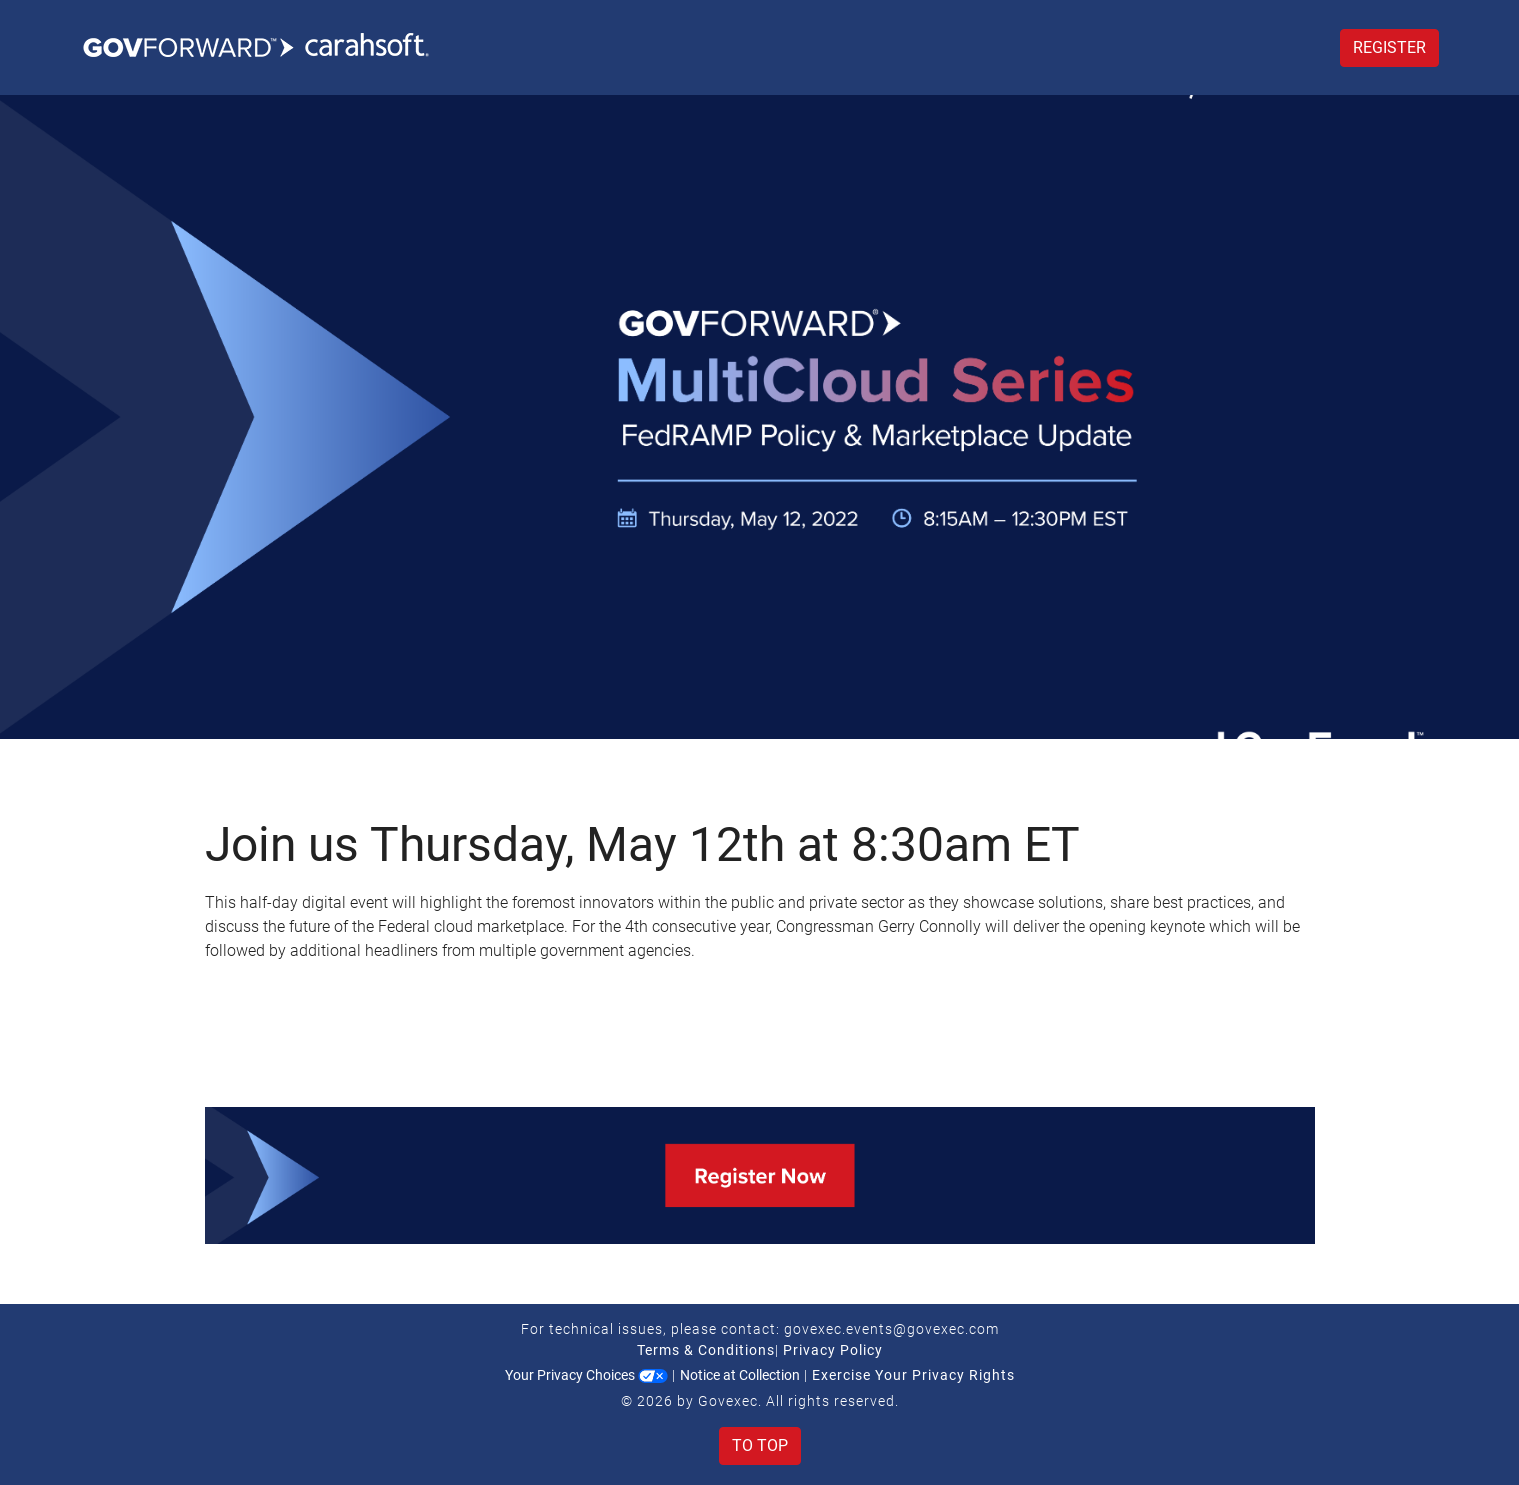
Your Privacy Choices (586, 1375)
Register (1389, 47)
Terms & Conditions (706, 1350)
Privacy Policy (833, 1350)
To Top (760, 1445)
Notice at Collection (740, 1375)
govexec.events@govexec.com (891, 1329)
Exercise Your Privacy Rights (913, 1375)
